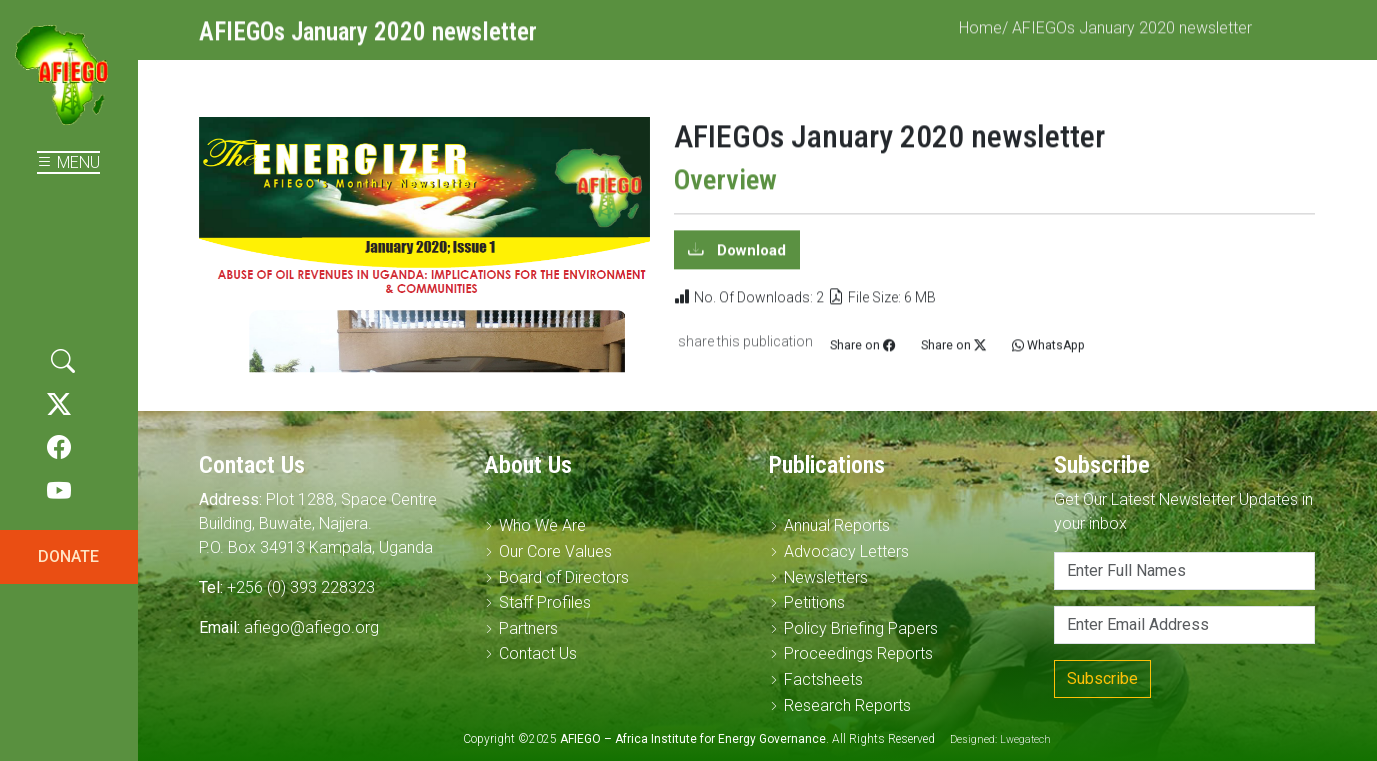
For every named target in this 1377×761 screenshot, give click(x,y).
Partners (528, 628)
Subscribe (1102, 678)
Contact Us (538, 653)
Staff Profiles (545, 602)
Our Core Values (555, 551)
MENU (68, 162)
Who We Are (542, 525)
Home (980, 37)
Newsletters (826, 577)
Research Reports (847, 705)
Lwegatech (1025, 739)
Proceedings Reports (858, 653)
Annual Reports (837, 525)
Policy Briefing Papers (861, 628)
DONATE (68, 556)
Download (749, 260)
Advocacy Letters (846, 551)
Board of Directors (564, 577)
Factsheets (823, 679)
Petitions (814, 602)
